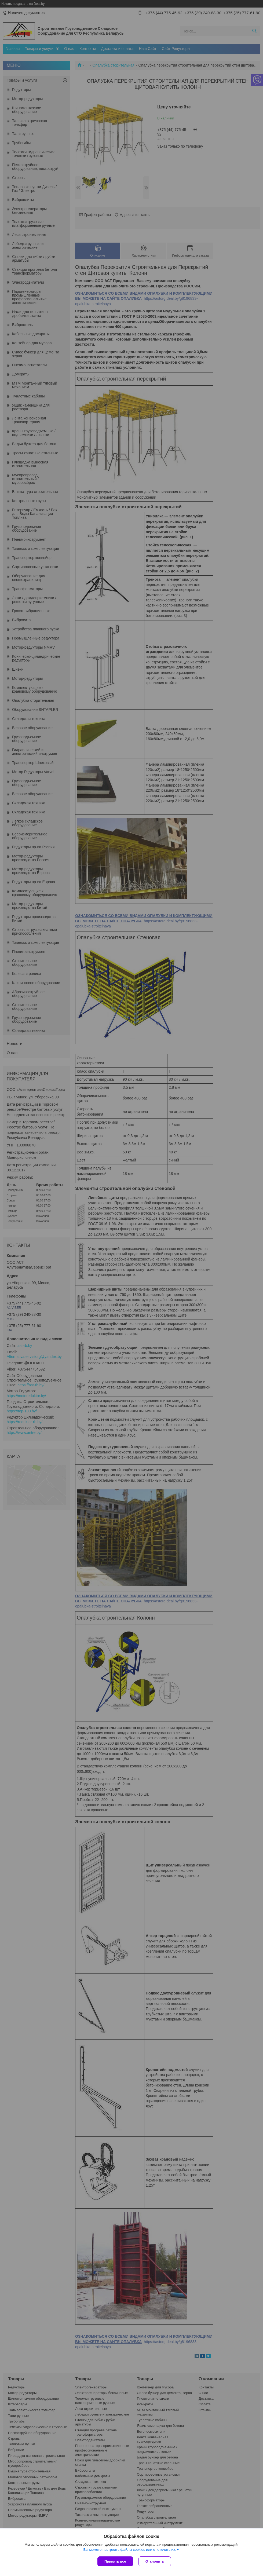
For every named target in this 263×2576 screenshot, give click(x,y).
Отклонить (154, 2561)
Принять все (115, 2561)
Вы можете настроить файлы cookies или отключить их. (129, 2550)
